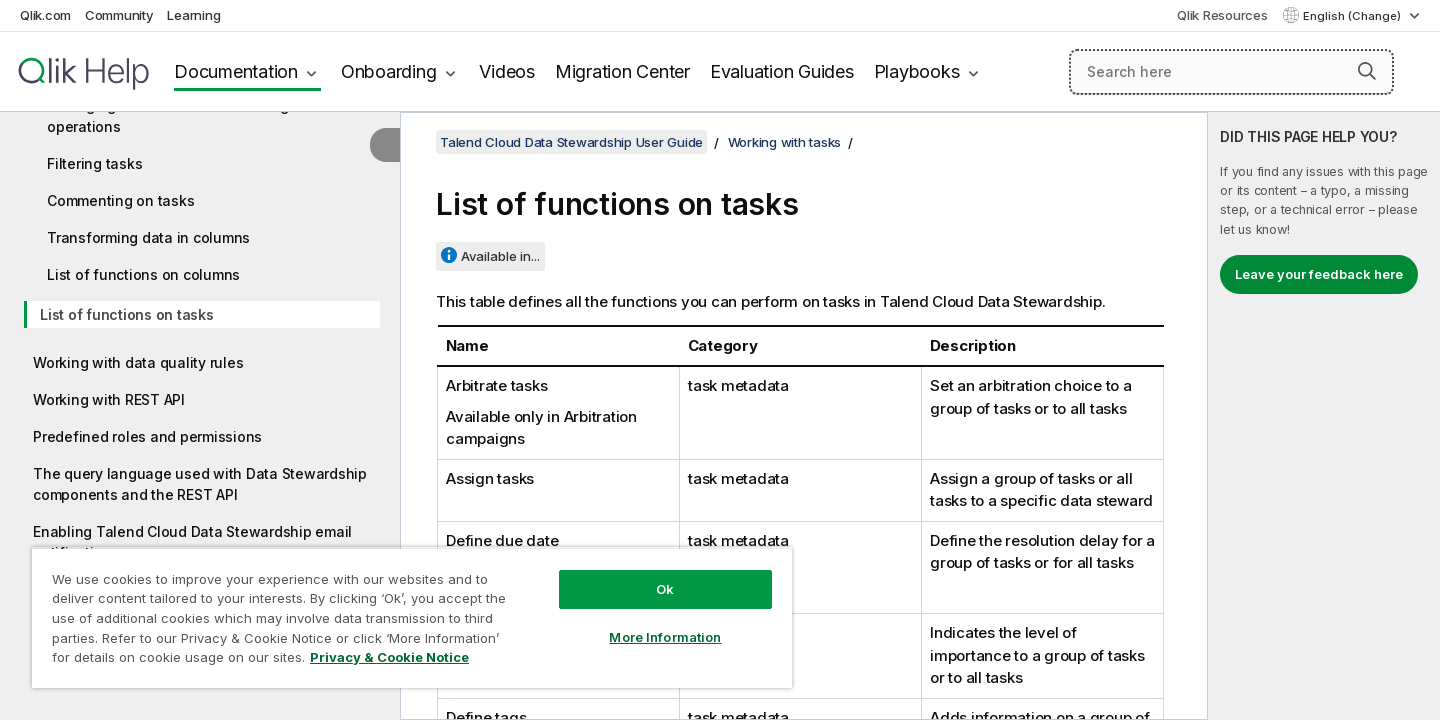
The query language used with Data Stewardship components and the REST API (200, 484)
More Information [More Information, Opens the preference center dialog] (665, 637)
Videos (507, 71)
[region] (412, 617)
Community (119, 15)
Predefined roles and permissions (147, 436)
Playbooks (917, 71)
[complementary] (1324, 416)
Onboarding (389, 71)
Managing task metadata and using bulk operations (184, 116)
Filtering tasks (94, 163)
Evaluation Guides (782, 71)
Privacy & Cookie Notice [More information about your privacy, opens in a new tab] (389, 657)
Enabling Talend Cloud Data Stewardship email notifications (192, 542)
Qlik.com (45, 15)
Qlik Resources (1222, 15)
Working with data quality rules (138, 362)
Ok (665, 589)
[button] (1367, 71)
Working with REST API (109, 399)
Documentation (236, 71)
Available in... (500, 256)
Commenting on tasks (120, 200)
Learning (193, 15)
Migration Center (622, 71)
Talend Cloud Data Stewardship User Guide (571, 142)
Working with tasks (785, 142)
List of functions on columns (143, 274)
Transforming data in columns (148, 237)
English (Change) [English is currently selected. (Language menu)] (1353, 16)
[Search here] (1231, 72)
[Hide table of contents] (385, 145)
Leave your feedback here (1319, 274)
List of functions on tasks (127, 314)
